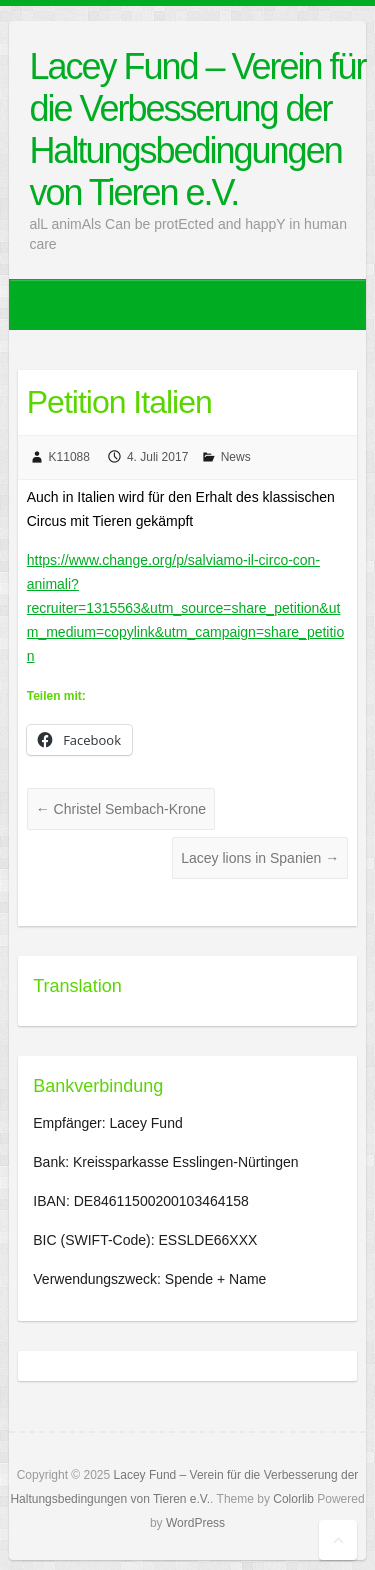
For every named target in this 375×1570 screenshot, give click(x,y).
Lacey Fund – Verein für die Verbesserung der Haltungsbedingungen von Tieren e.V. (197, 129)
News (236, 457)
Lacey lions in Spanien (260, 858)
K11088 (69, 457)
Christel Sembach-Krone (121, 809)
